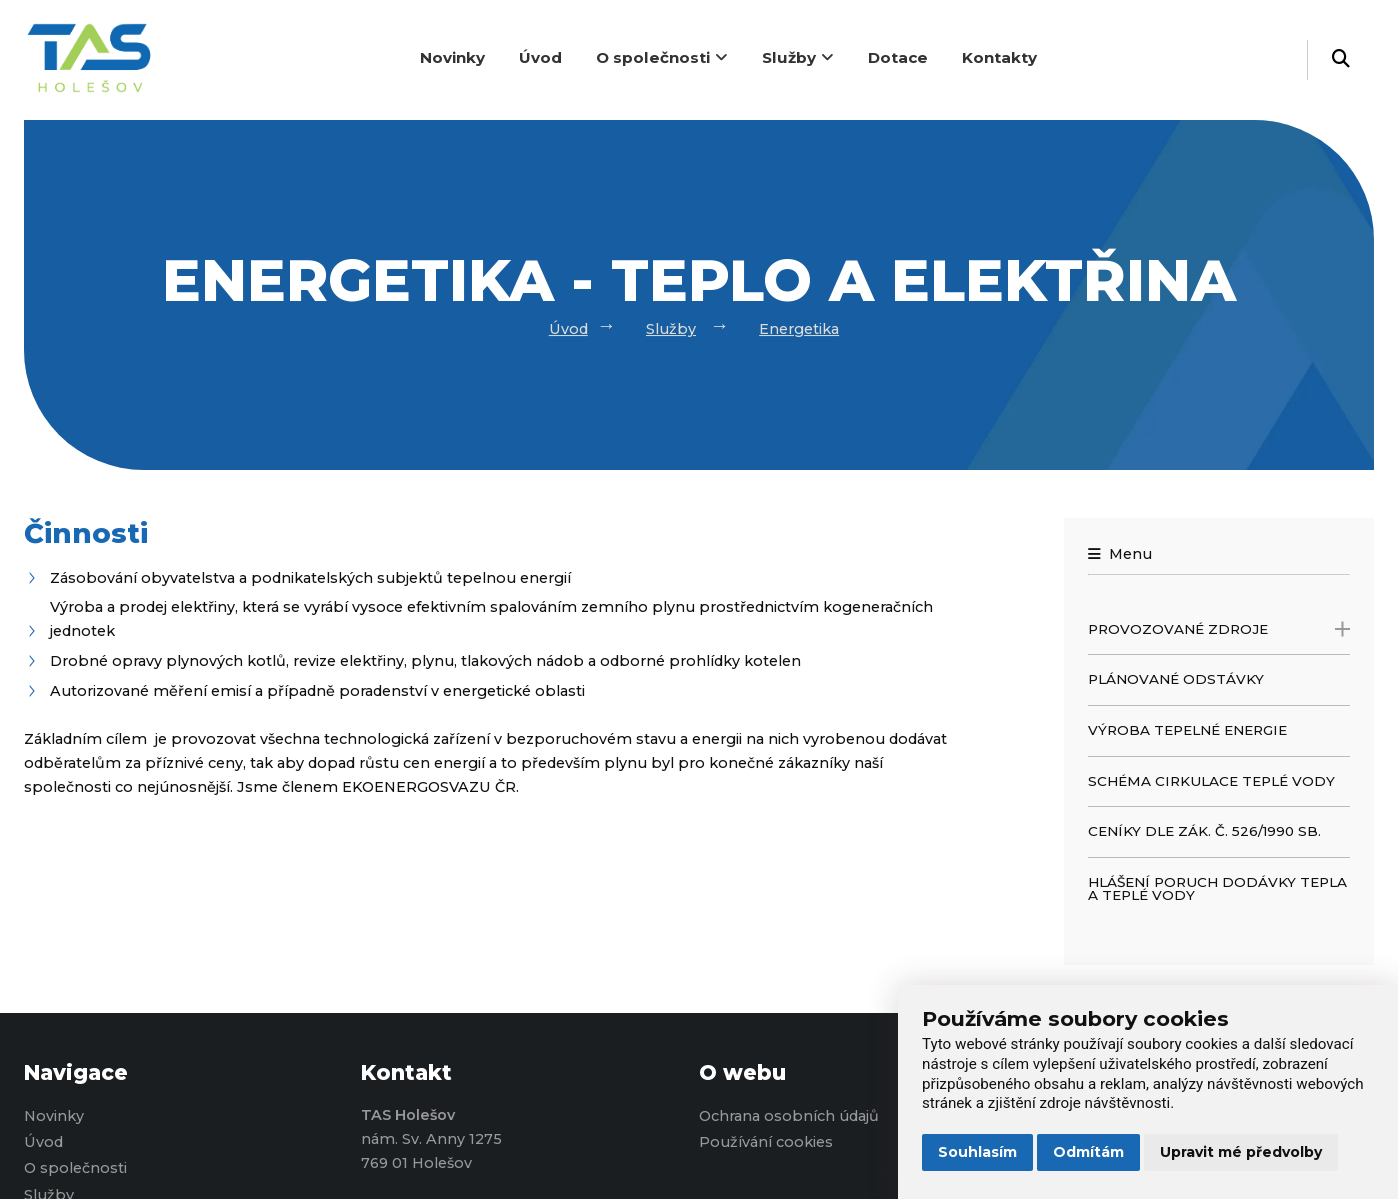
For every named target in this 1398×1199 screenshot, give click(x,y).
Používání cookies (766, 1142)
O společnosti (662, 57)
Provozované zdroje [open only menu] (1219, 629)
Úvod (540, 57)
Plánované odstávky (1176, 679)
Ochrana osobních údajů (789, 1116)
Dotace (898, 57)
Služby (798, 57)
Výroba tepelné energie (1187, 730)
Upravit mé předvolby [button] (1241, 1152)
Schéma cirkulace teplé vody (1211, 781)
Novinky (452, 57)
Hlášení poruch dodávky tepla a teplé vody (1217, 889)
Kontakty (999, 57)
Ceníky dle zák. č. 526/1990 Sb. (1204, 831)
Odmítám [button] (1088, 1152)
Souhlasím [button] (977, 1152)
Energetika (799, 329)
